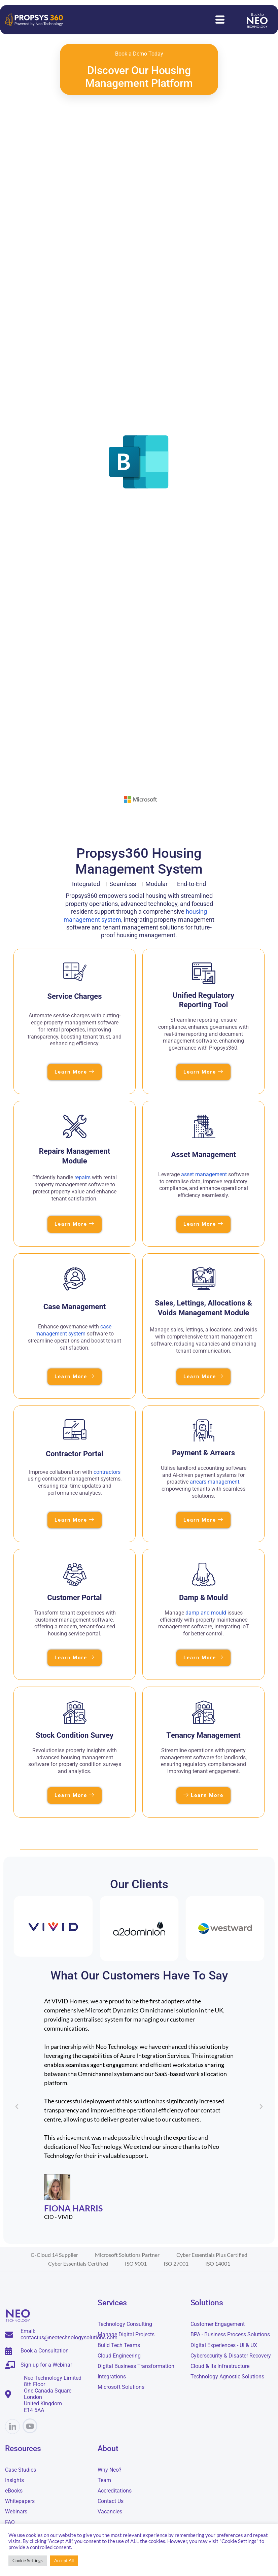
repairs (82, 1178)
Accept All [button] (64, 2560)
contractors (107, 1472)
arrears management (214, 1482)
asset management (204, 1175)
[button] (16, 2107)
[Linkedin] (12, 2427)
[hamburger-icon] (220, 19)
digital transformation (61, 2002)
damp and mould (205, 1613)
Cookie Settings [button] (27, 2560)
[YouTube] (30, 2426)
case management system (73, 1330)
